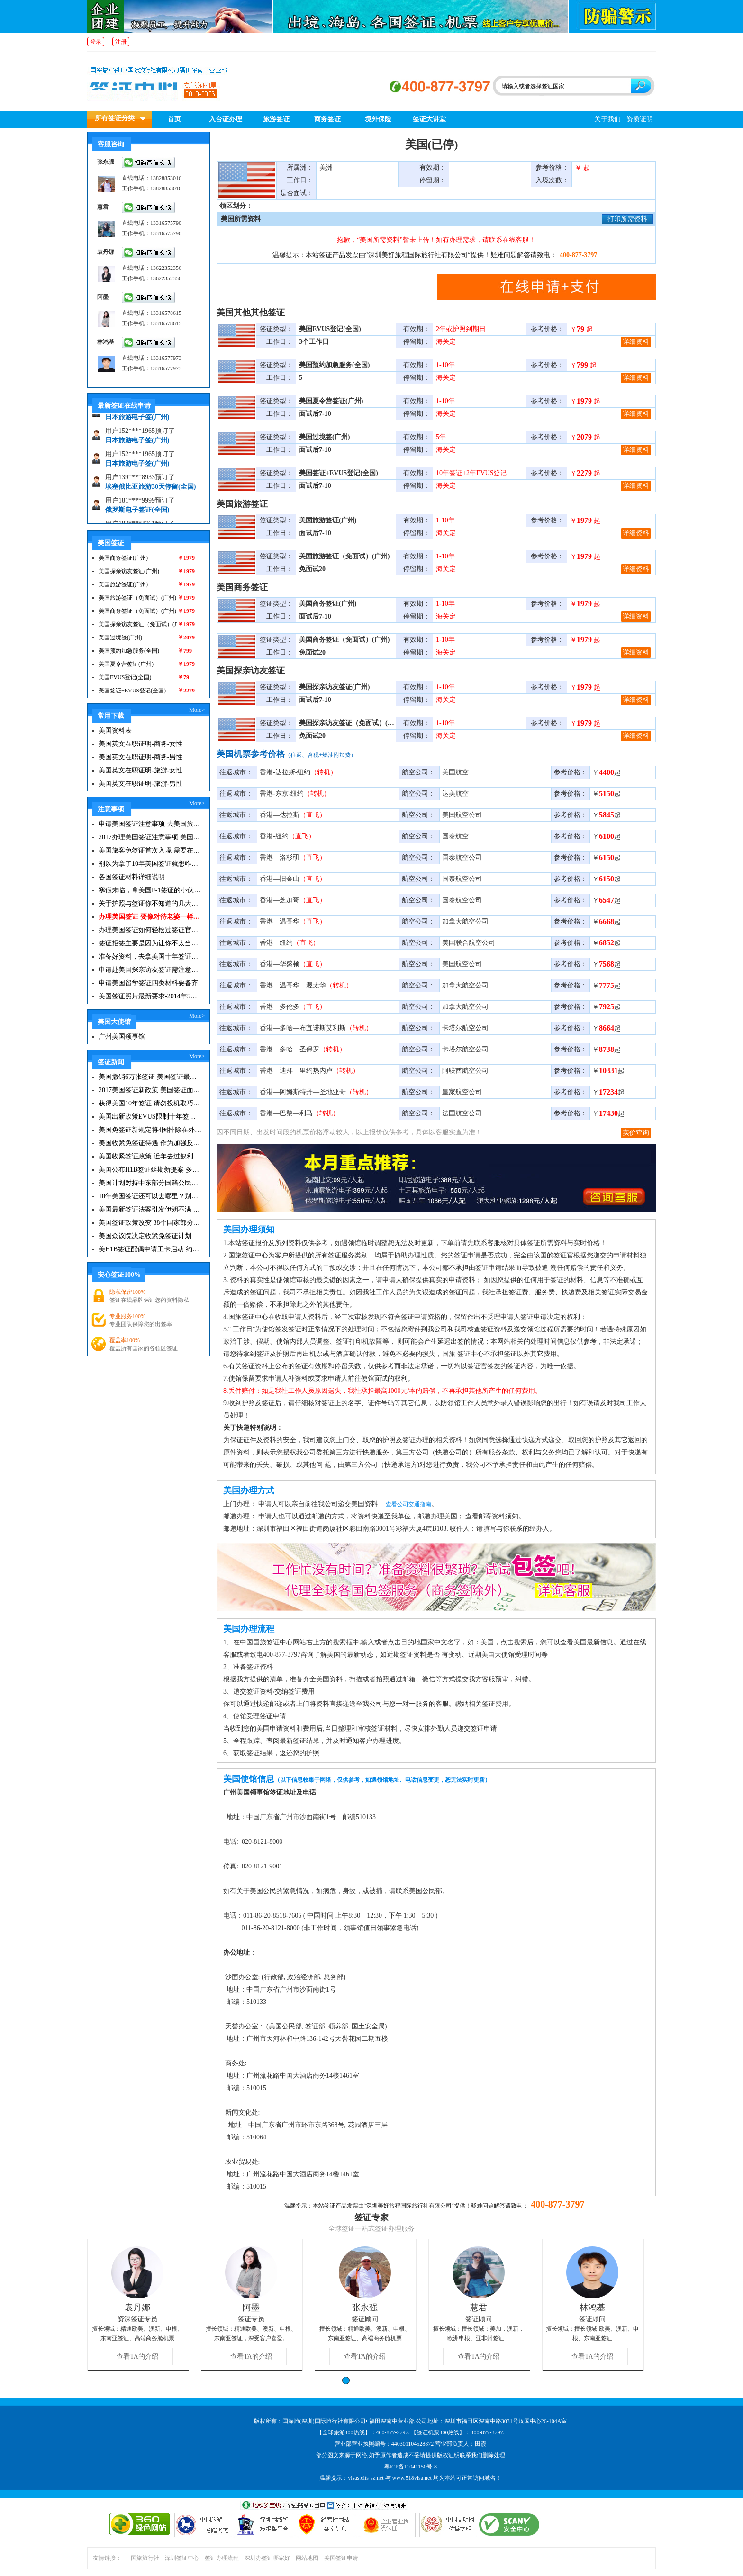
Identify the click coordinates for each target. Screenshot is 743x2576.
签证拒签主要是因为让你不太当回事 (150, 943)
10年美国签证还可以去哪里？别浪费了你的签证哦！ (150, 1196)
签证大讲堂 (429, 119)
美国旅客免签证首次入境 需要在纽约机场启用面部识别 (150, 850)
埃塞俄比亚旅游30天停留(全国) (150, 492)
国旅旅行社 (145, 2558)
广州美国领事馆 (122, 1036)
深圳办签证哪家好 (267, 2558)
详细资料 (636, 341)
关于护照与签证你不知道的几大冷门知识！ (150, 903)
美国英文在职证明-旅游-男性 (140, 783)
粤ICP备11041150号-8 (410, 2466)
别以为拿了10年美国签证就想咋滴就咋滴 (150, 863)
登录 (95, 41)
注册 (121, 41)
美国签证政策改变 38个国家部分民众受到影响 (150, 1222)
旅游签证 (276, 119)
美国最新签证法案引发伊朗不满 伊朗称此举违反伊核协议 (150, 1209)
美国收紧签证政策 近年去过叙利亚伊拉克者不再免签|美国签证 (150, 1156)
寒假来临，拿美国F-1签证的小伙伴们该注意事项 (150, 890)
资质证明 (639, 119)
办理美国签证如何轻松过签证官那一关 (150, 929)
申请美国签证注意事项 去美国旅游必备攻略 (150, 823)
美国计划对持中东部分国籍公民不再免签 (150, 1182)
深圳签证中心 (182, 2558)
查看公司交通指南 (408, 1504)
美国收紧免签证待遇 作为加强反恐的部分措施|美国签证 (150, 1143)
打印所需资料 (627, 219)
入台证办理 (225, 119)
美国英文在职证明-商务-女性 (140, 743)
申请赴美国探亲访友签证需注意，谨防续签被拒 (150, 969)
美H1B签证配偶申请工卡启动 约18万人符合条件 (150, 1249)
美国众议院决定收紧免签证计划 (145, 1235)
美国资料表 (115, 730)
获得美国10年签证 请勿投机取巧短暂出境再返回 (150, 1103)
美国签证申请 (341, 2558)
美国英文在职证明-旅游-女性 (140, 770)
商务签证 (327, 119)
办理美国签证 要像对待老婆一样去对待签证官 (150, 916)
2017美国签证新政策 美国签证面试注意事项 (150, 1090)
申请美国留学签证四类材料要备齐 (148, 983)
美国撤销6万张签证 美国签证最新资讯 (150, 1076)
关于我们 (607, 119)
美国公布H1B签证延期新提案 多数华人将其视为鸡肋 (150, 1169)
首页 (174, 119)
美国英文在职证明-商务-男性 (140, 757)
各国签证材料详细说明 (132, 876)
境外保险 (378, 119)
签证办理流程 (222, 2558)
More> (197, 710)
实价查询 (636, 1132)
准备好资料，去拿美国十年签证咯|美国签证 (150, 956)
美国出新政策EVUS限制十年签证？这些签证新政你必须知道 (150, 1116)
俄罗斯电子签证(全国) (137, 516)
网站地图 (307, 2558)
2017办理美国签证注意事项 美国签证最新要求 (150, 837)
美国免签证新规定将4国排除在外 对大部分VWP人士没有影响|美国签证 (150, 1129)
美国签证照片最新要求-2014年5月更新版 (150, 996)
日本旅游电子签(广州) (137, 423)
